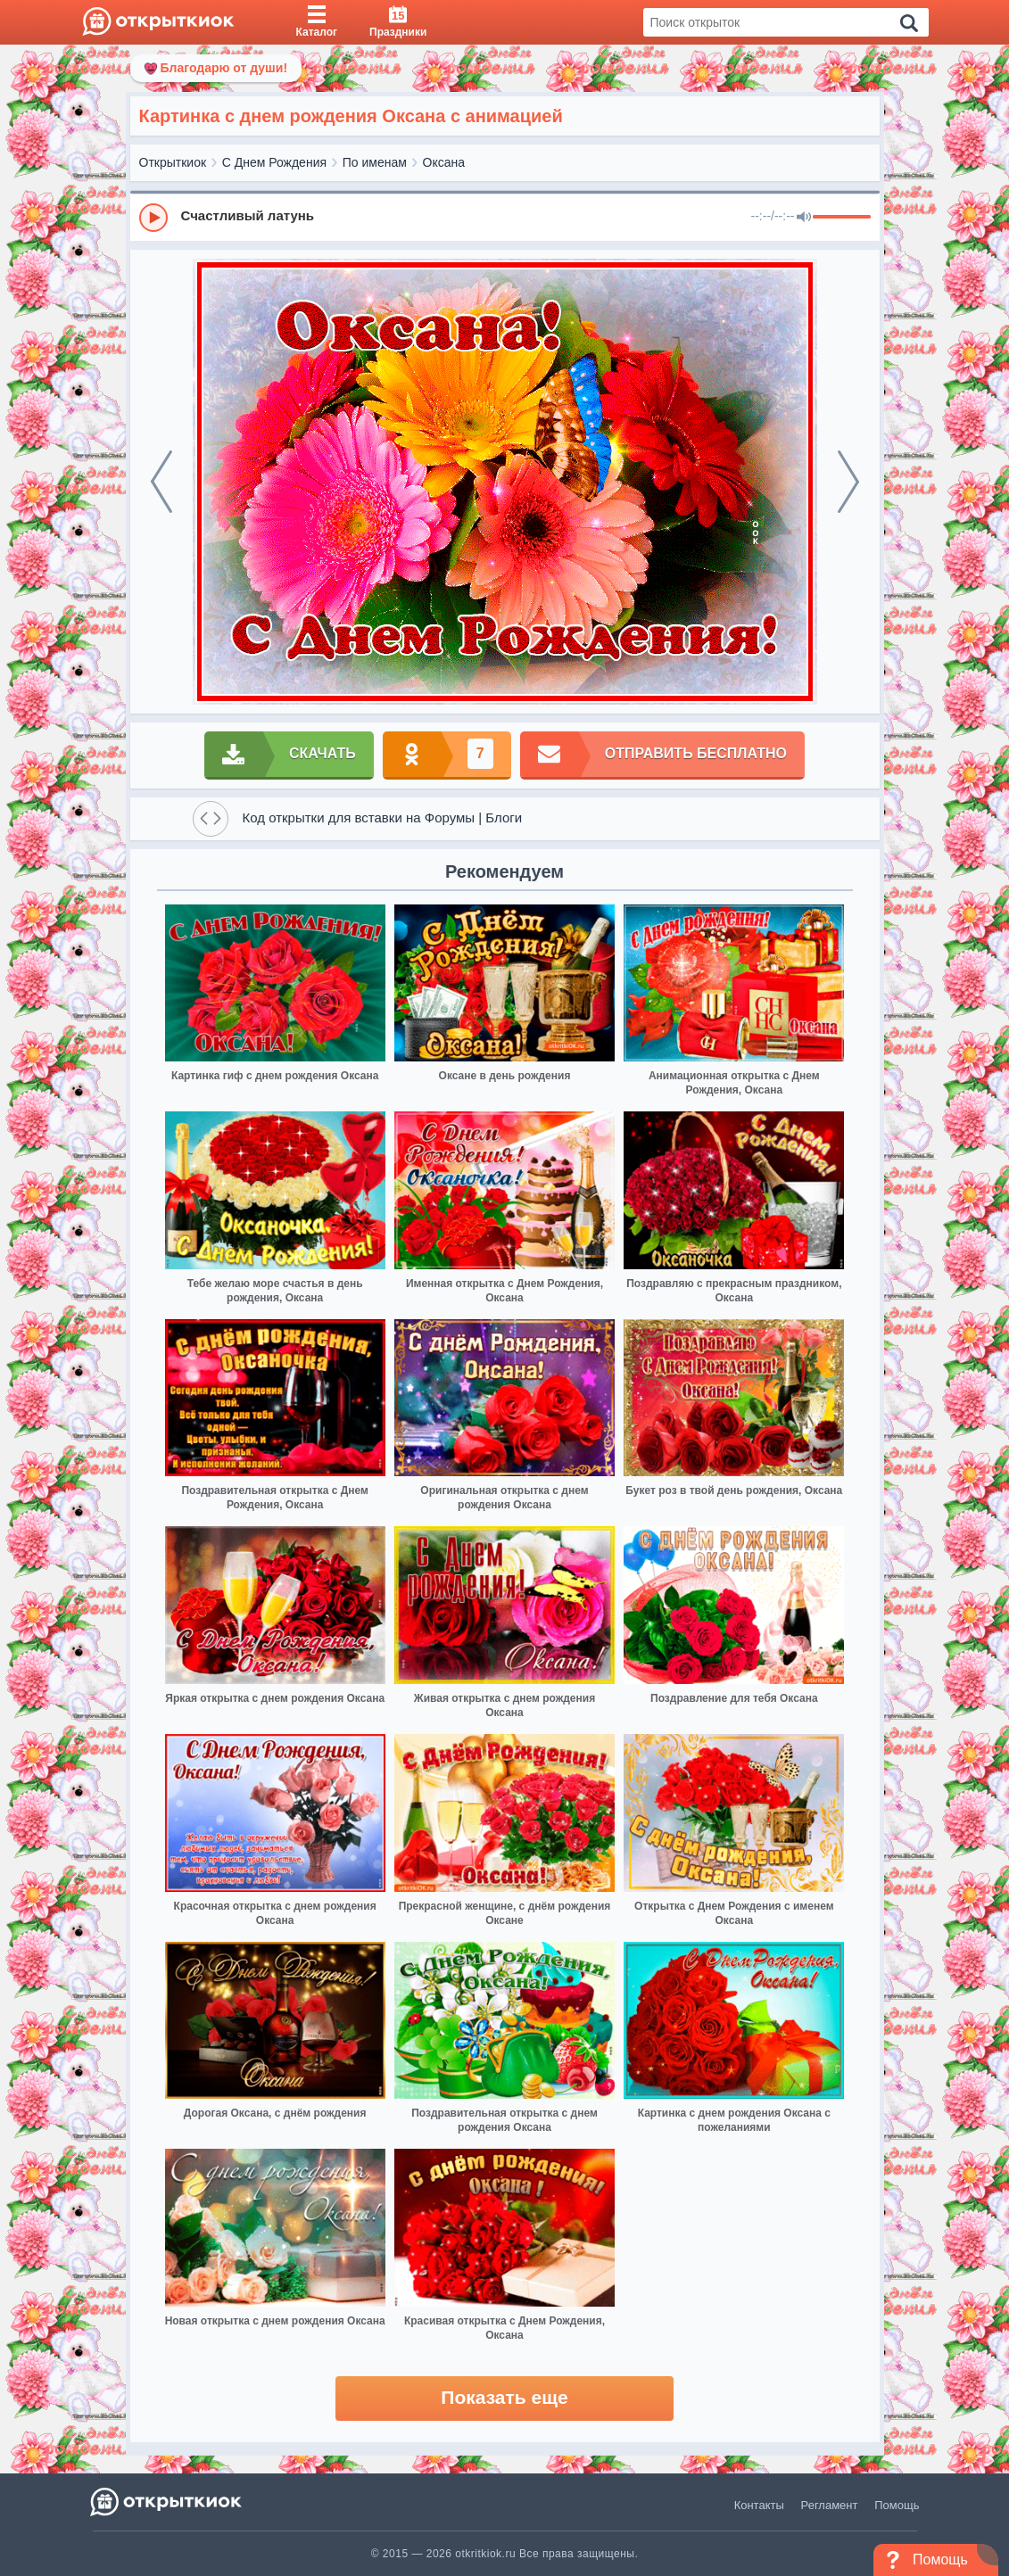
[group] (505, 217)
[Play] (153, 217)
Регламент (829, 2505)
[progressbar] (842, 217)
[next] (848, 482)
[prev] (161, 482)
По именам (375, 162)
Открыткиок (173, 162)
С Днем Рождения (274, 162)
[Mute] (804, 218)
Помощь (896, 2505)
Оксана (444, 162)
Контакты (759, 2505)
